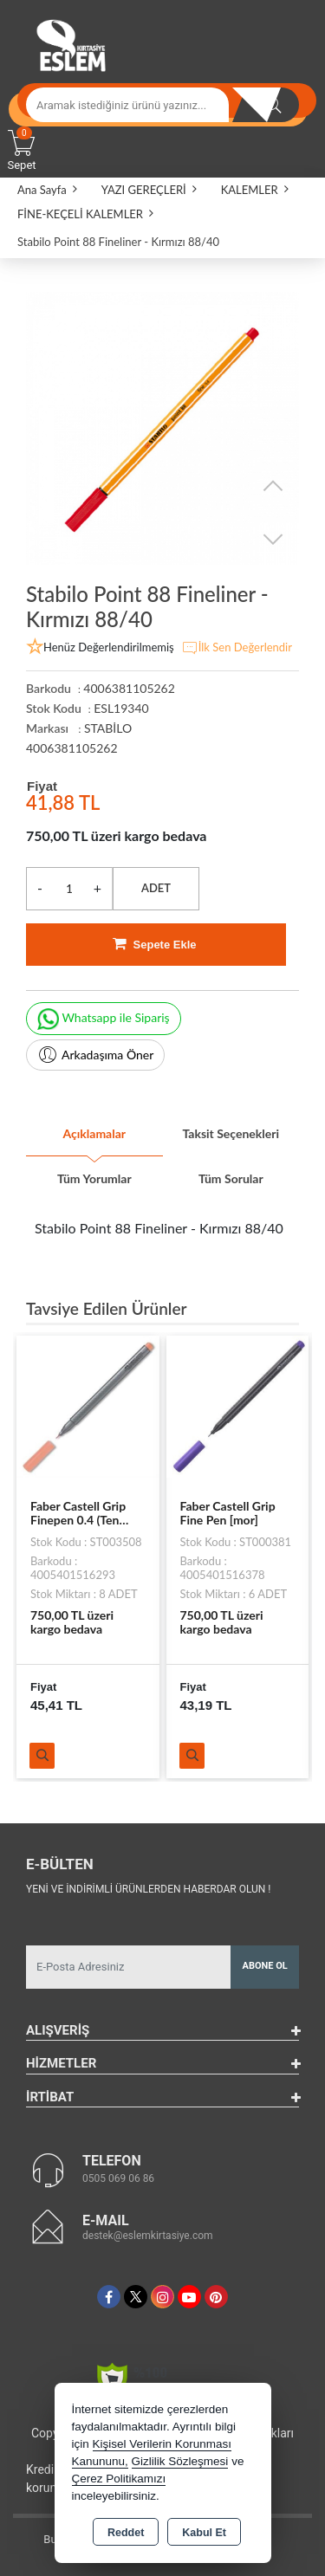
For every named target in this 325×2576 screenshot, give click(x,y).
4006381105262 (72, 748)
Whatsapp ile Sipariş (103, 1019)
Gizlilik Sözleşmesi (180, 2461)
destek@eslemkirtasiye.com (147, 2236)
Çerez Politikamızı (119, 2478)
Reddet (125, 2533)
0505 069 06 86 (118, 2178)
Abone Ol (265, 1965)
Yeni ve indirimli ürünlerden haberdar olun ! (148, 1889)
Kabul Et (204, 2533)
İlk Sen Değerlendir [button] (236, 648)
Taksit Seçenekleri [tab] (230, 1133)
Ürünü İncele (42, 1756)
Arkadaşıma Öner (95, 1055)
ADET (156, 888)
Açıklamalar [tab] (94, 1133)
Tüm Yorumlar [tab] (94, 1178)
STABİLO (108, 728)
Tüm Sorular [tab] (230, 1178)
